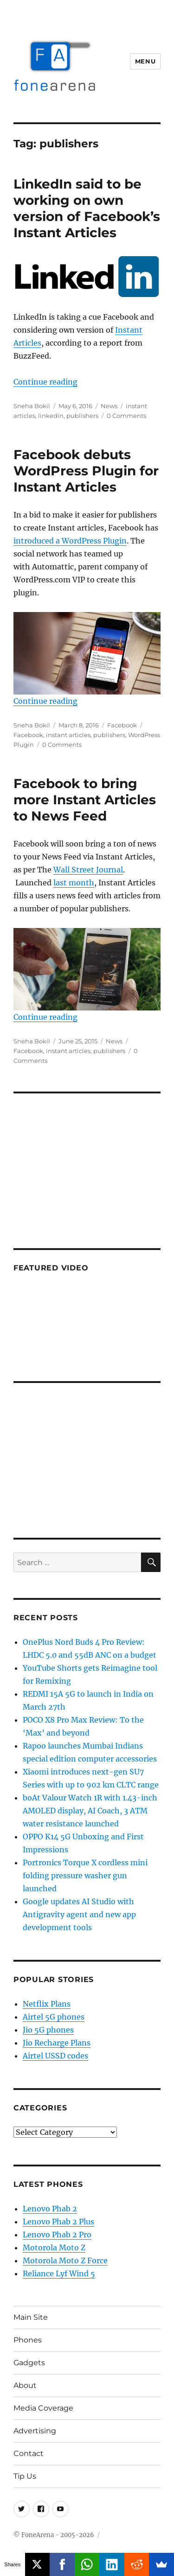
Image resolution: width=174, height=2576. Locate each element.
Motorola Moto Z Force (65, 2260)
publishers (82, 415)
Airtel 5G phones (53, 2016)
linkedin (51, 415)
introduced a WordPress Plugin (70, 540)
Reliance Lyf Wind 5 (59, 2273)
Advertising (34, 2430)
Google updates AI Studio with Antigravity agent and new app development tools (79, 1914)
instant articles (68, 735)
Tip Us (24, 2476)
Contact (28, 2453)
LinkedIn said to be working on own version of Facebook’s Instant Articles (86, 208)
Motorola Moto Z (54, 2247)
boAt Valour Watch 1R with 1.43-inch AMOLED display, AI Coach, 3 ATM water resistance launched (90, 1810)
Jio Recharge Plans (56, 2042)
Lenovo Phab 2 (50, 2208)
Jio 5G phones (48, 2029)
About (25, 2385)
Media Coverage (43, 2408)
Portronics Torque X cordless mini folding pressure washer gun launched (85, 1875)
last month (73, 882)
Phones (27, 2340)
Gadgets (29, 2362)
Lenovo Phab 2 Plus (58, 2221)
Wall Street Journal (88, 869)
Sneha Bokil (31, 406)
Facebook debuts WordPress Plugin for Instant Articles (86, 471)
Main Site (30, 2317)
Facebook (122, 725)
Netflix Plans (47, 2003)
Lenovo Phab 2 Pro (57, 2234)
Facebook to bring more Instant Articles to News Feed (84, 800)
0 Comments (126, 415)
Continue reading (45, 381)
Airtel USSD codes (55, 2055)
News (109, 406)
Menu (145, 61)
